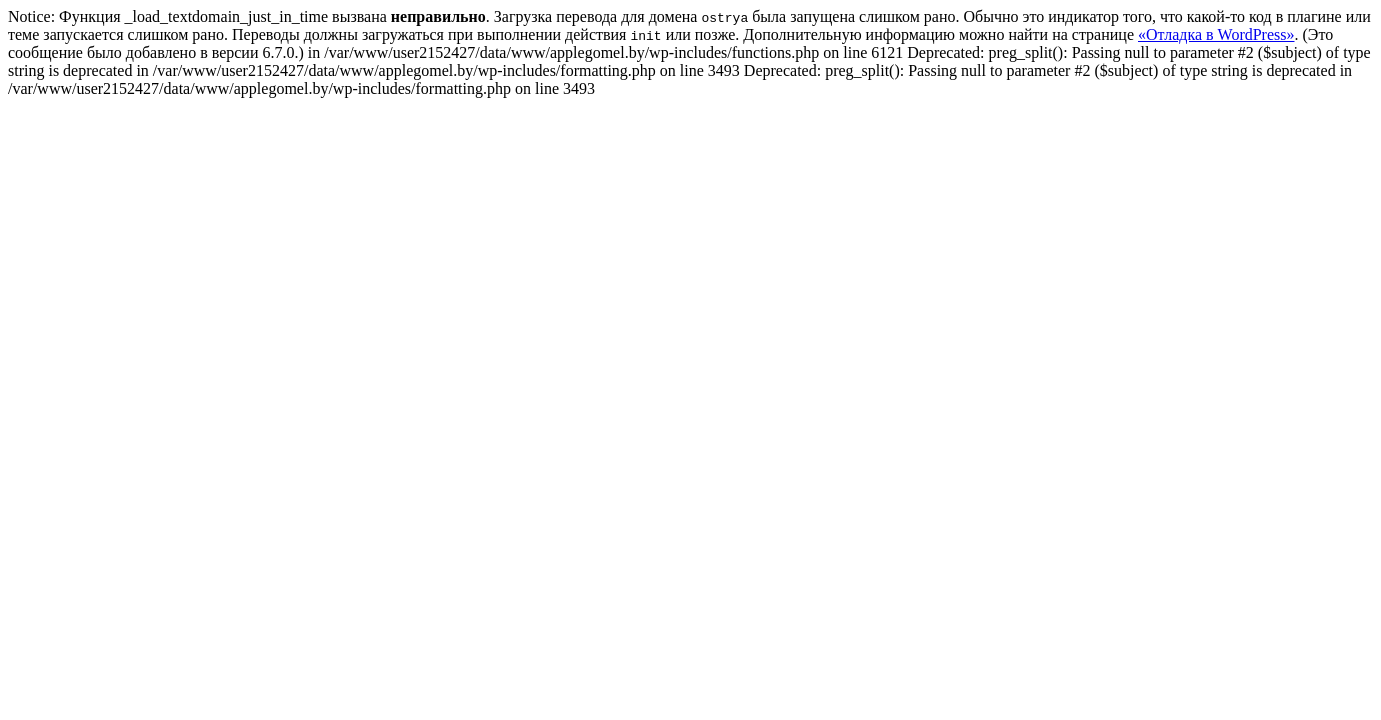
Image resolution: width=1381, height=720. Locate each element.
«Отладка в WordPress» (1216, 34)
